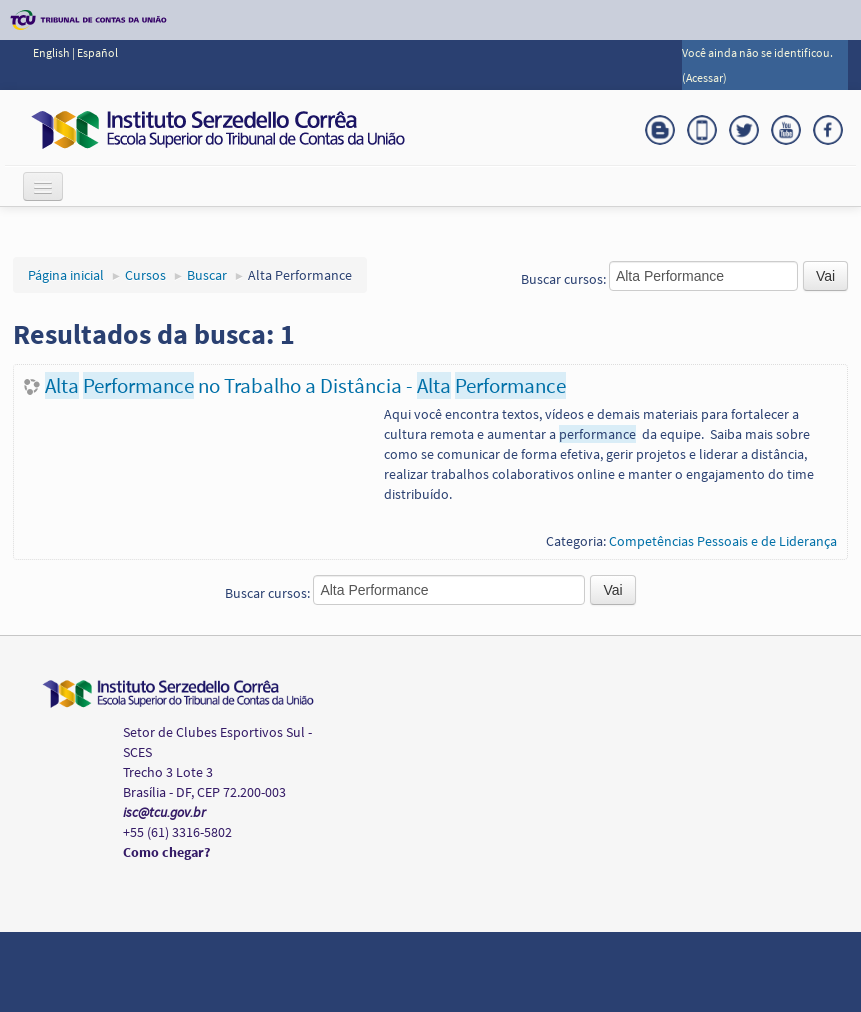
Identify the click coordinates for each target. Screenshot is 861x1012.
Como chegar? (166, 852)
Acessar (704, 77)
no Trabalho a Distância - (305, 385)
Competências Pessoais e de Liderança (723, 541)
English (52, 52)
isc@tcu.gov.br (164, 812)
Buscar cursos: (565, 279)
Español (97, 52)
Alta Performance (300, 275)
